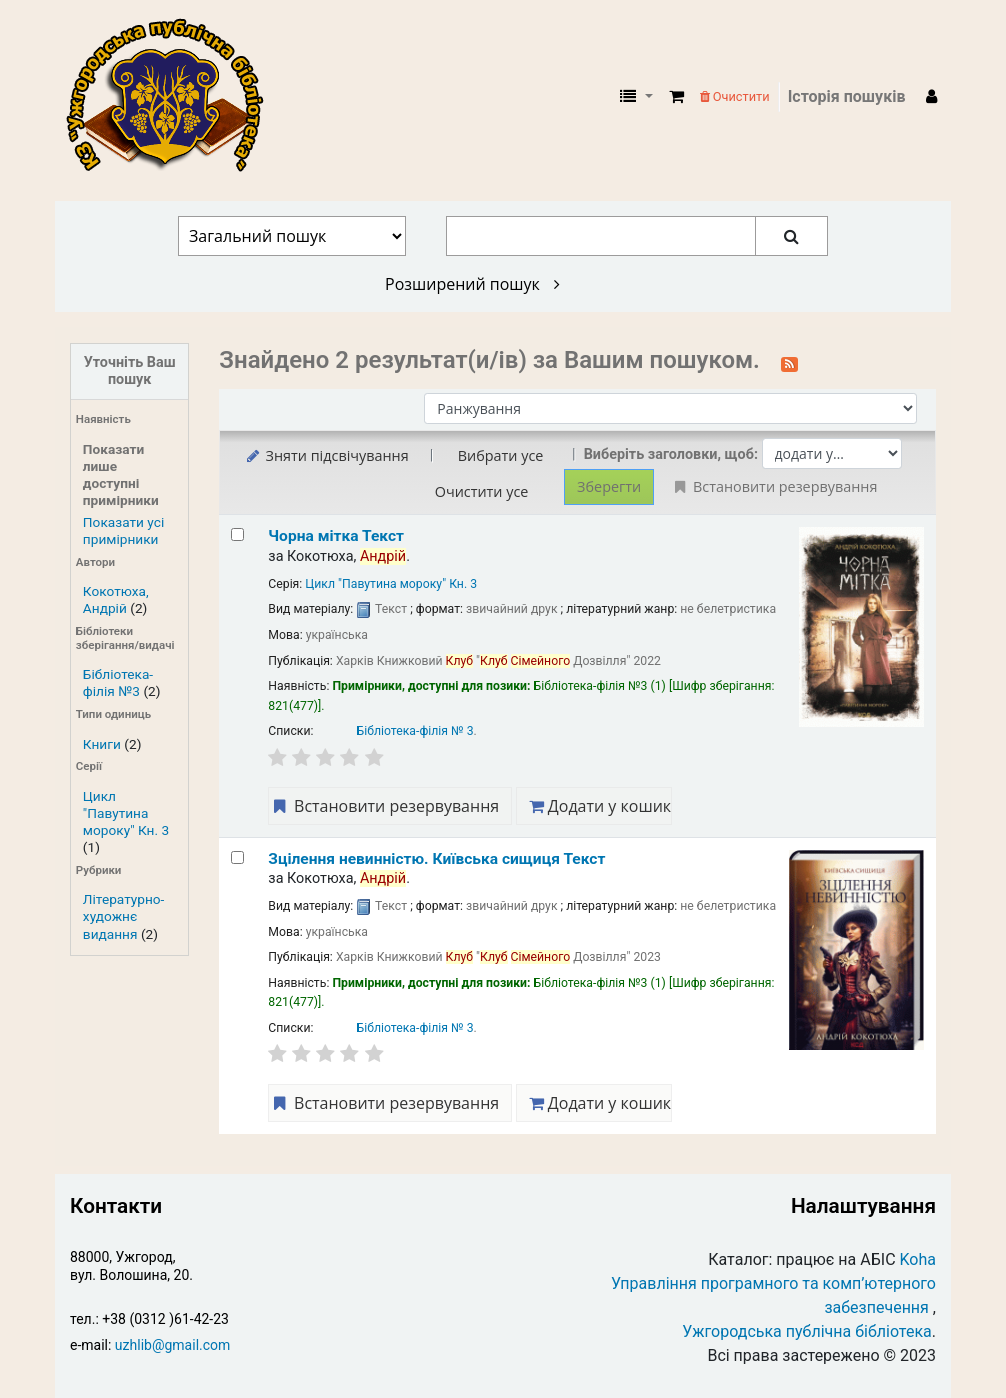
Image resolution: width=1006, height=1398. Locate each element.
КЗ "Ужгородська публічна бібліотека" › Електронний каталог (173, 97)
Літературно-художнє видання (124, 916)
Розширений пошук (472, 284)
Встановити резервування (384, 806)
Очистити (735, 96)
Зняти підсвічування (325, 455)
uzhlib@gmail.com (172, 1345)
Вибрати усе (501, 455)
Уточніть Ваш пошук (130, 371)
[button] (676, 97)
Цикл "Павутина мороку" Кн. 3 (126, 813)
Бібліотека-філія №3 (118, 682)
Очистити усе (482, 491)
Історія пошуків (847, 96)
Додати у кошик (600, 806)
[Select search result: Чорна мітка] (237, 534)
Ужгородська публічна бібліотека (807, 1331)
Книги (102, 744)
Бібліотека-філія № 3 (415, 731)
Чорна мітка (336, 536)
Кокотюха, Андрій (116, 599)
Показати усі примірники (123, 530)
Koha (918, 1259)
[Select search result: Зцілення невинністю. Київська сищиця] (237, 857)
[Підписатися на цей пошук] (789, 362)
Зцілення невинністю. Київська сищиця (436, 859)
